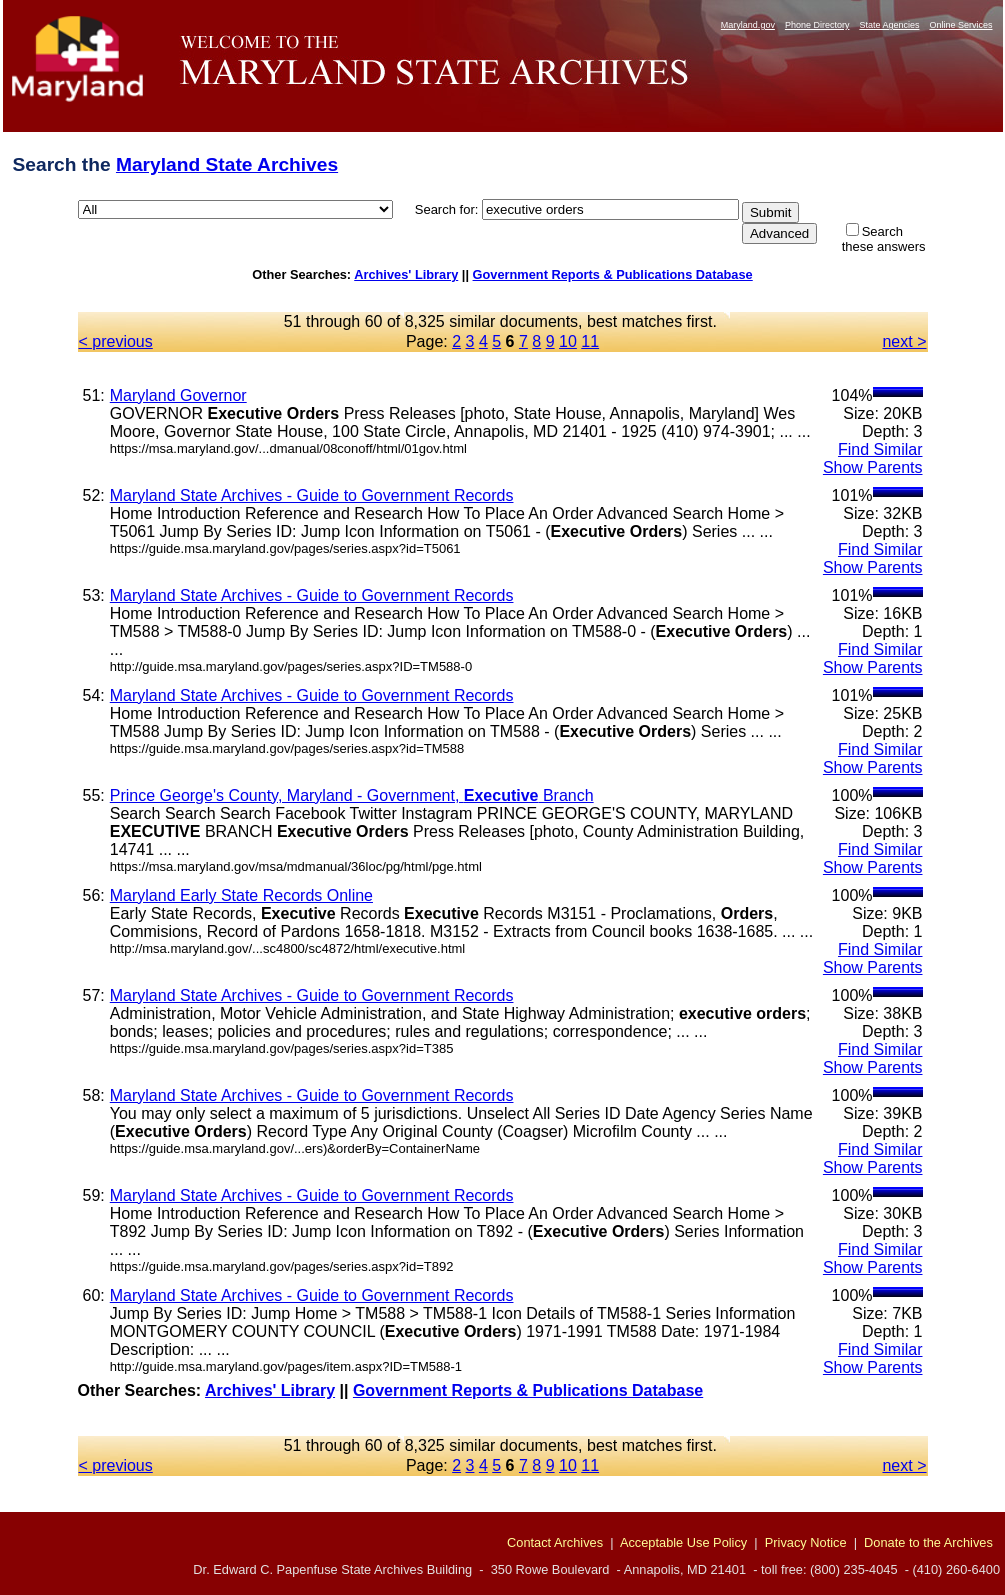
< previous (116, 341)
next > (904, 341)
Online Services (960, 25)
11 (590, 341)
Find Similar (880, 449)
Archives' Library (406, 274)
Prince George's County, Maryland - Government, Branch (352, 795)
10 (568, 341)
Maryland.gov (748, 25)
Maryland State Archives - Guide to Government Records (312, 495)
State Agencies (889, 25)
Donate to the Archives (928, 1542)
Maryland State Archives (227, 164)
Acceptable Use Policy (683, 1542)
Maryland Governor (178, 395)
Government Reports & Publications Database (613, 274)
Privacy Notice (806, 1542)
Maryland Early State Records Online (241, 895)
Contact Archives (555, 1542)
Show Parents (873, 467)
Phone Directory (817, 25)
